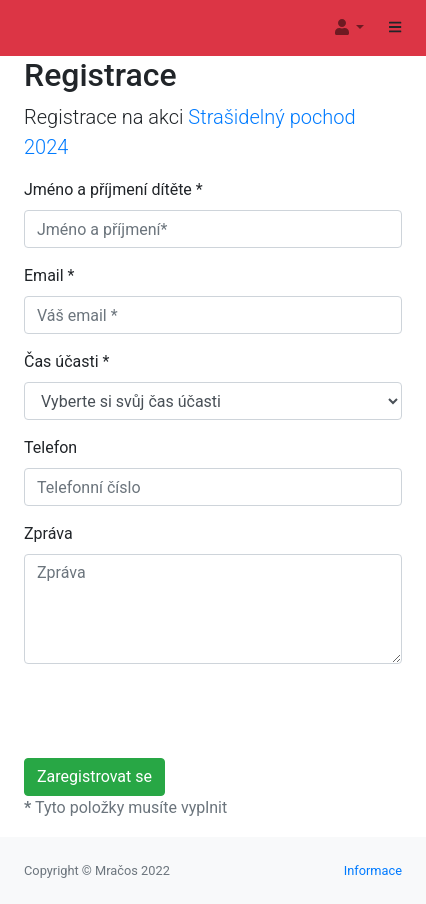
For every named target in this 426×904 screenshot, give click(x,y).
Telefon (50, 447)
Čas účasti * (66, 361)
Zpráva (48, 533)
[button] (348, 28)
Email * (49, 275)
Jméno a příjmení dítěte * (113, 189)
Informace (373, 870)
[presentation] (176, 719)
